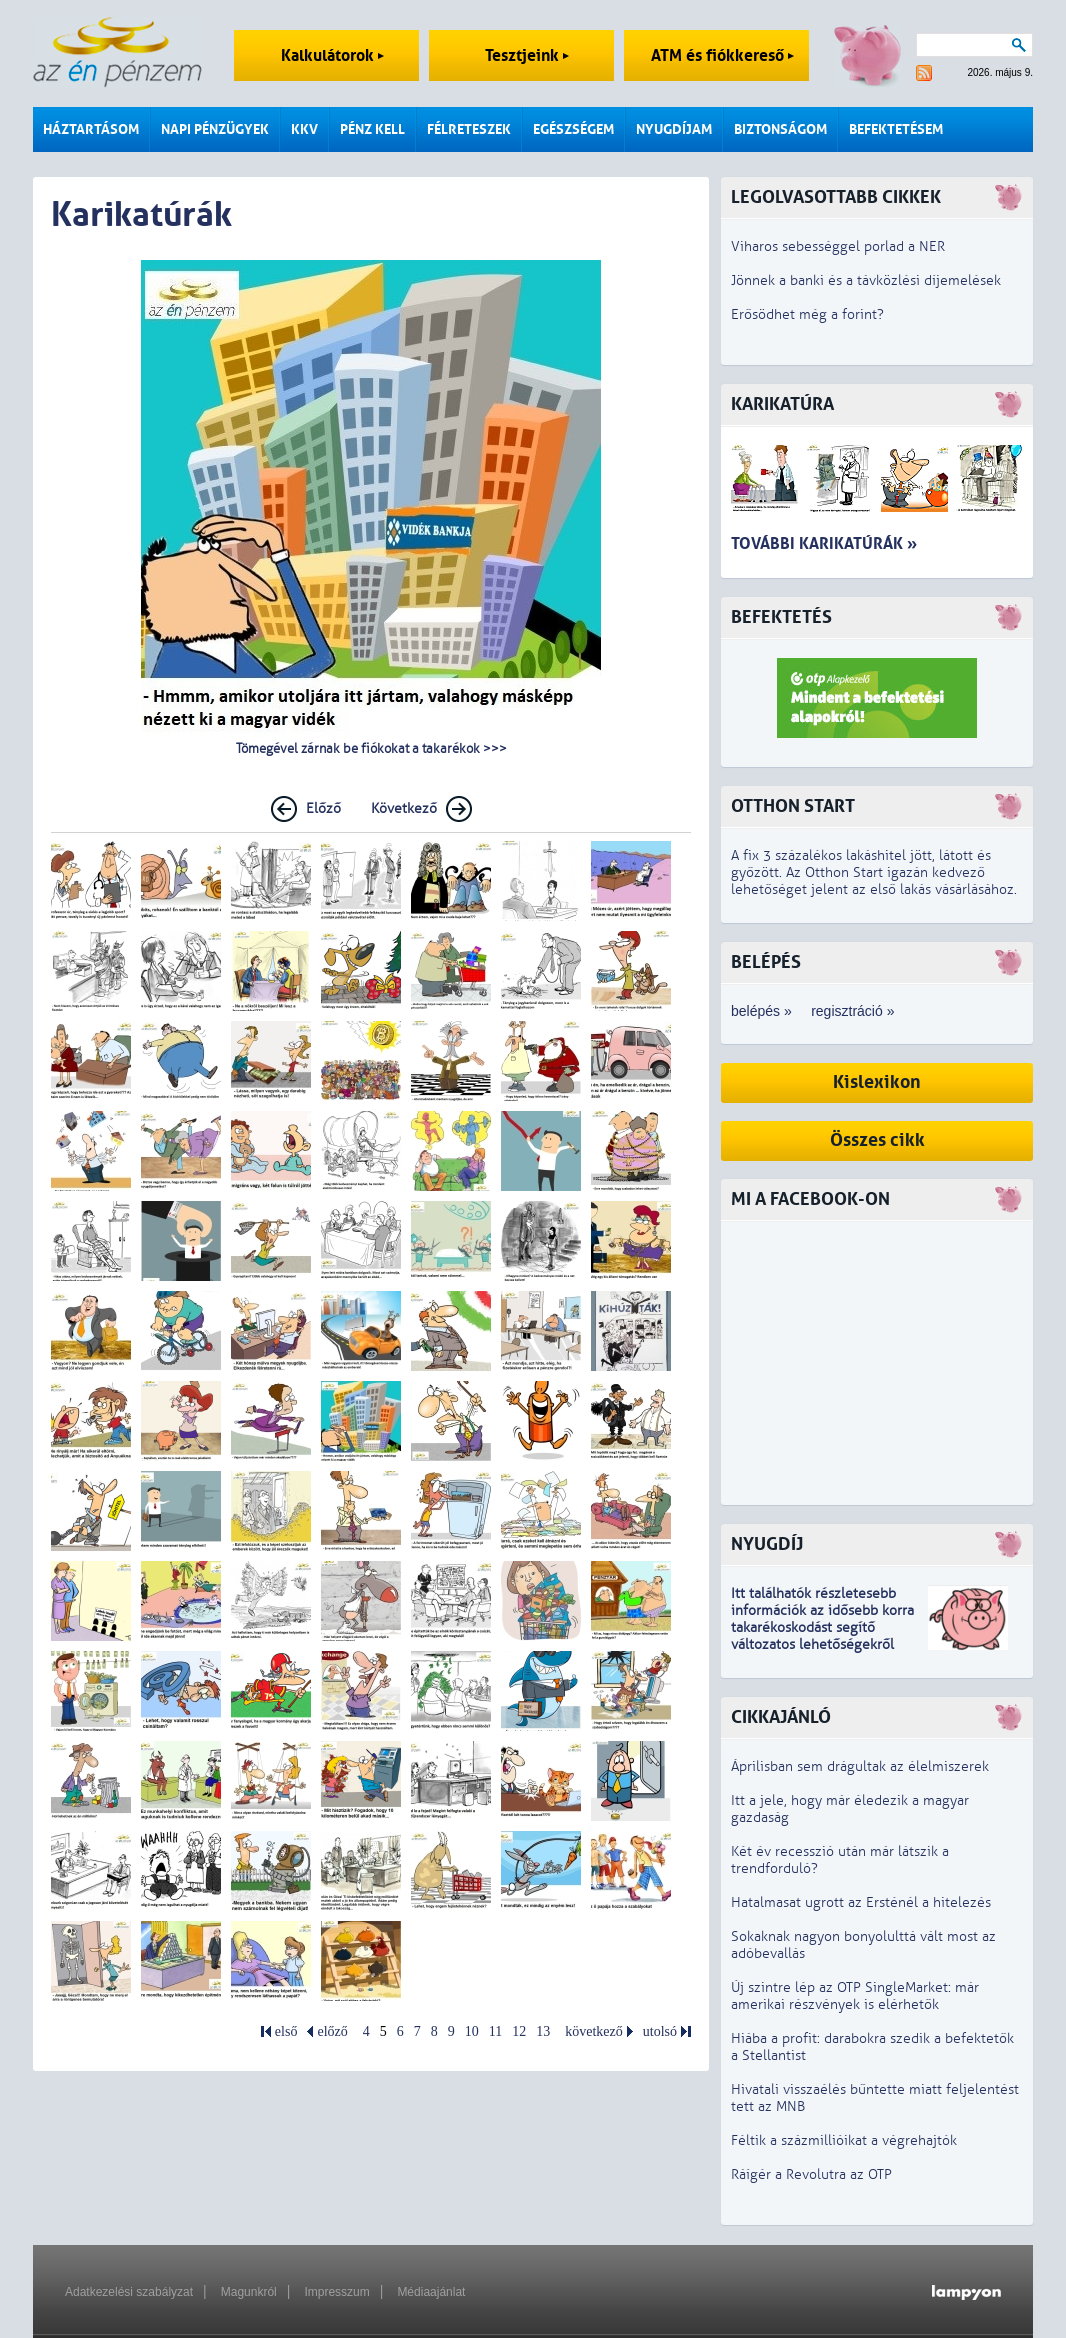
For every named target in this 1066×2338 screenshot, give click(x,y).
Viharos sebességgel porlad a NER (838, 246)
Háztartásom (91, 129)
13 (543, 2031)
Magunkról (249, 2292)
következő (594, 2031)
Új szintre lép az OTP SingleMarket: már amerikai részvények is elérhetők (855, 1996)
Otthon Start (793, 806)
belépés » (761, 1011)
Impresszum (336, 2292)
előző (332, 2031)
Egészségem (573, 129)
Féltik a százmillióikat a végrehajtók (844, 2140)
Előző (323, 808)
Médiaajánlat (431, 2292)
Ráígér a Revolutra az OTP (811, 2174)
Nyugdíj (767, 1544)
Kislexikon (877, 1082)
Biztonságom (780, 129)
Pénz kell (372, 129)
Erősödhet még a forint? (807, 314)
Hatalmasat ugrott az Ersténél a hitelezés (861, 1902)
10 (472, 2031)
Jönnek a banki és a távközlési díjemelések (866, 280)
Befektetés (781, 617)
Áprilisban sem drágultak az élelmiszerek (860, 1766)
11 (495, 2031)
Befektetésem (896, 129)
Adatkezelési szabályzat (129, 2292)
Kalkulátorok (332, 55)
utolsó (660, 2031)
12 (519, 2031)
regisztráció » (852, 1011)
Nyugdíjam (674, 129)
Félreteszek (469, 129)
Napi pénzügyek (215, 129)
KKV (304, 129)
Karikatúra (782, 404)
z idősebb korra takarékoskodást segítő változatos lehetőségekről (822, 1627)
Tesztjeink (527, 55)
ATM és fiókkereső (722, 55)
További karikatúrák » (824, 543)
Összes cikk (877, 1140)
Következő (404, 808)
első (286, 2031)
